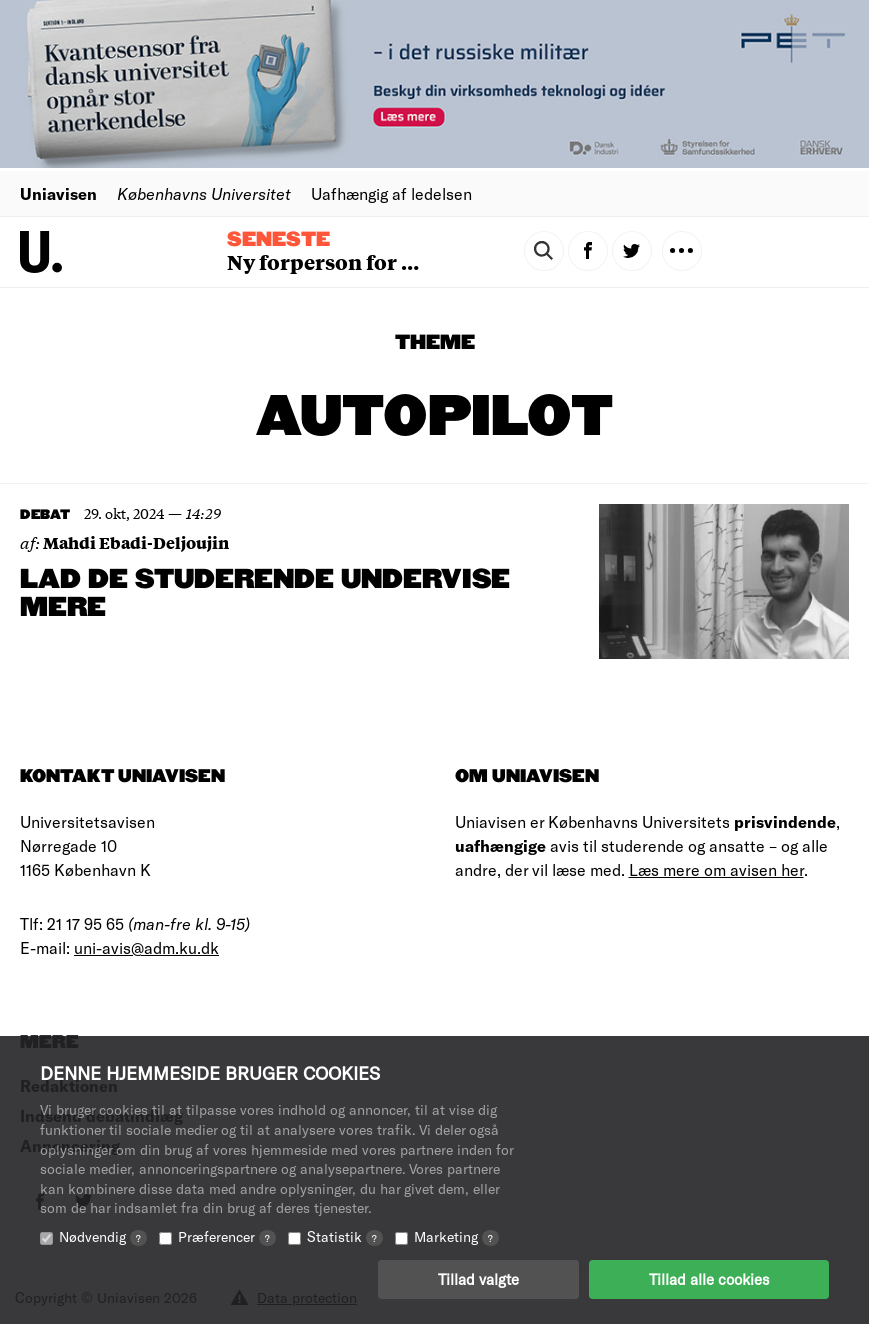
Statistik (345, 1236)
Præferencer (227, 1236)
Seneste (278, 240)
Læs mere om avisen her (716, 869)
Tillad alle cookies (709, 1279)
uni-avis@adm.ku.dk (146, 947)
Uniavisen (58, 193)
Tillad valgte (478, 1279)
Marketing (456, 1236)
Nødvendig (103, 1236)
